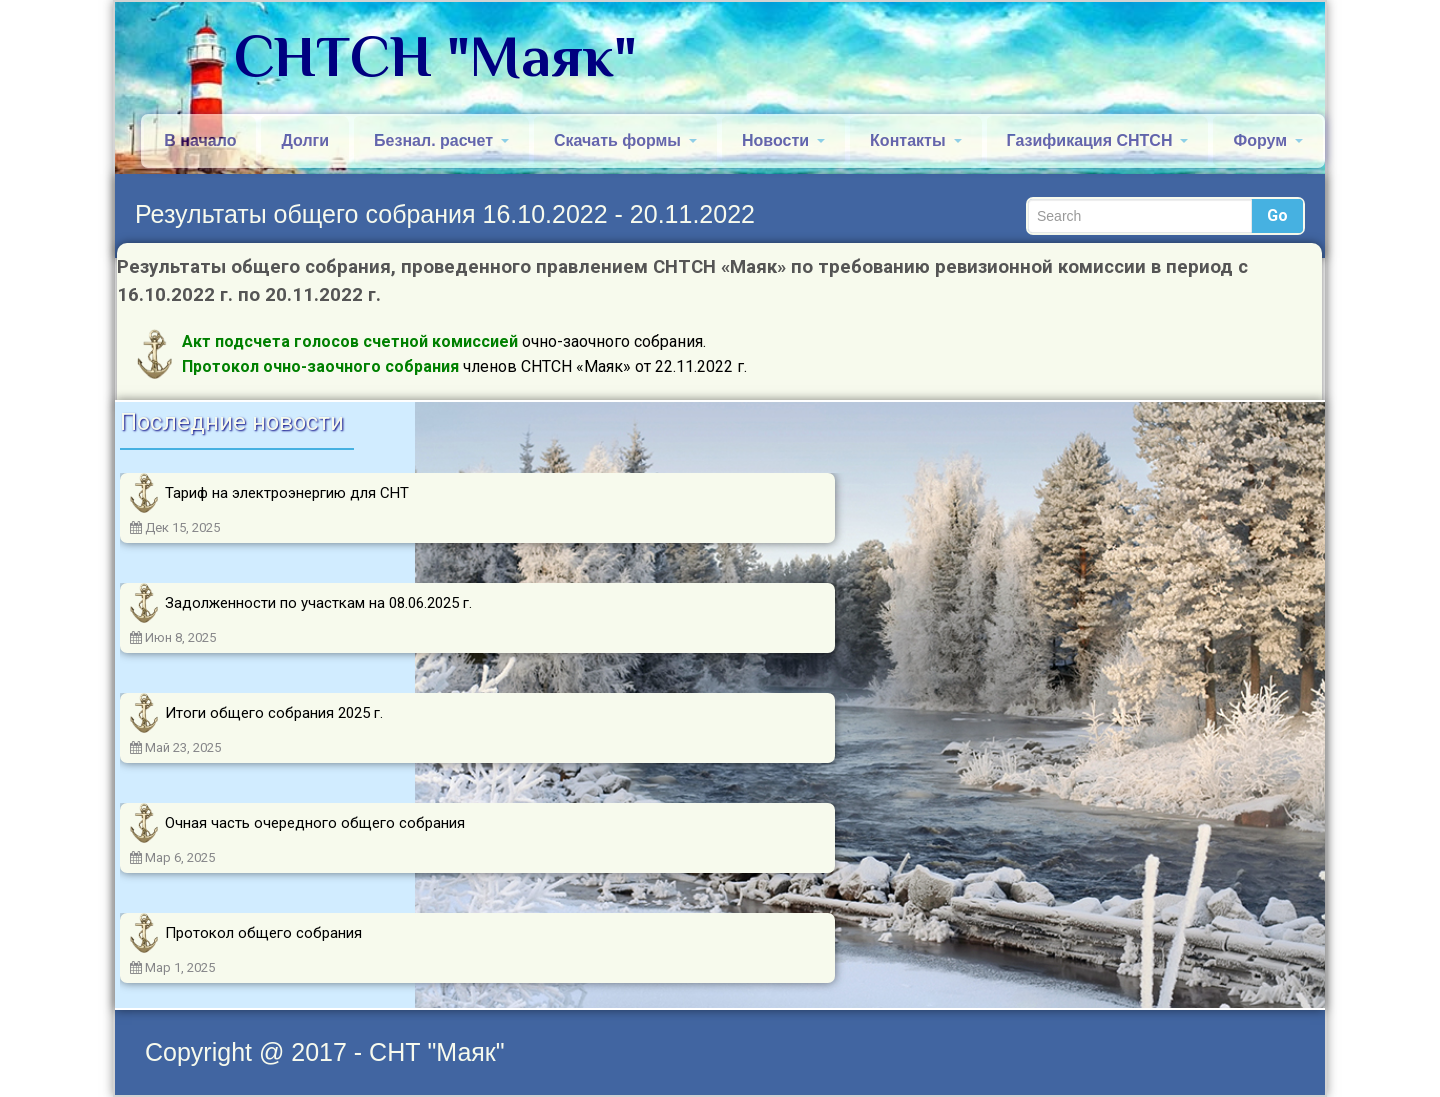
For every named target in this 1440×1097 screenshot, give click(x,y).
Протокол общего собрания (263, 933)
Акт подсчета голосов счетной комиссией (350, 341)
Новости (783, 140)
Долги (305, 140)
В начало (200, 140)
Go (1277, 215)
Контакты (915, 140)
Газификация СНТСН (1098, 140)
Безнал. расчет (441, 140)
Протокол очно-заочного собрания (320, 366)
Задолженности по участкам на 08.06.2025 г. (318, 603)
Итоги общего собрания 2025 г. (274, 713)
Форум (1268, 140)
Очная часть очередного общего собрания (315, 823)
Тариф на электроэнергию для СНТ (287, 493)
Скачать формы (625, 140)
